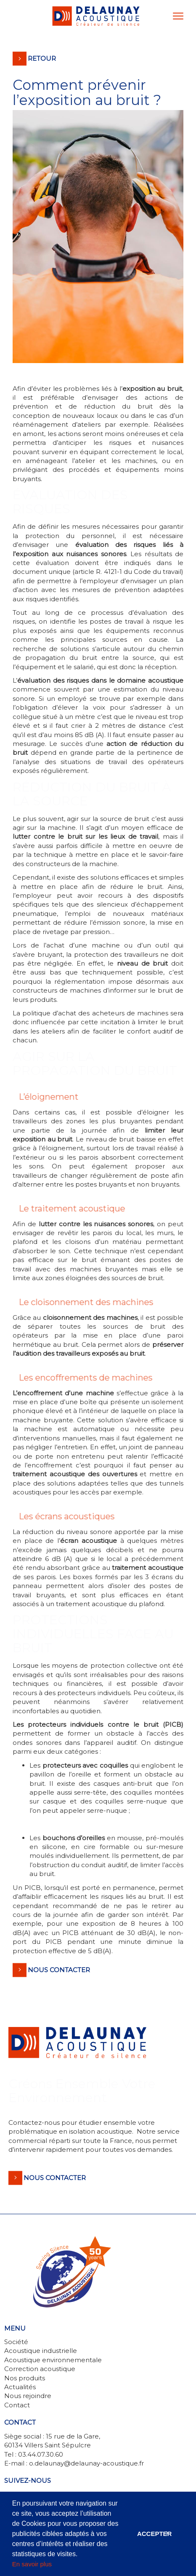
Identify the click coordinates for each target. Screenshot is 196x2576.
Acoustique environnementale (53, 2360)
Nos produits (24, 2378)
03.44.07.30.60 (40, 2454)
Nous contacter (59, 1970)
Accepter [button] (154, 2533)
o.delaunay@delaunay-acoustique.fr (86, 2463)
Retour (42, 58)
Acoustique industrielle (40, 2351)
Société (16, 2342)
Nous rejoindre (27, 2396)
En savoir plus (32, 2564)
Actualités (20, 2387)
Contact (17, 2405)
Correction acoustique (39, 2369)
